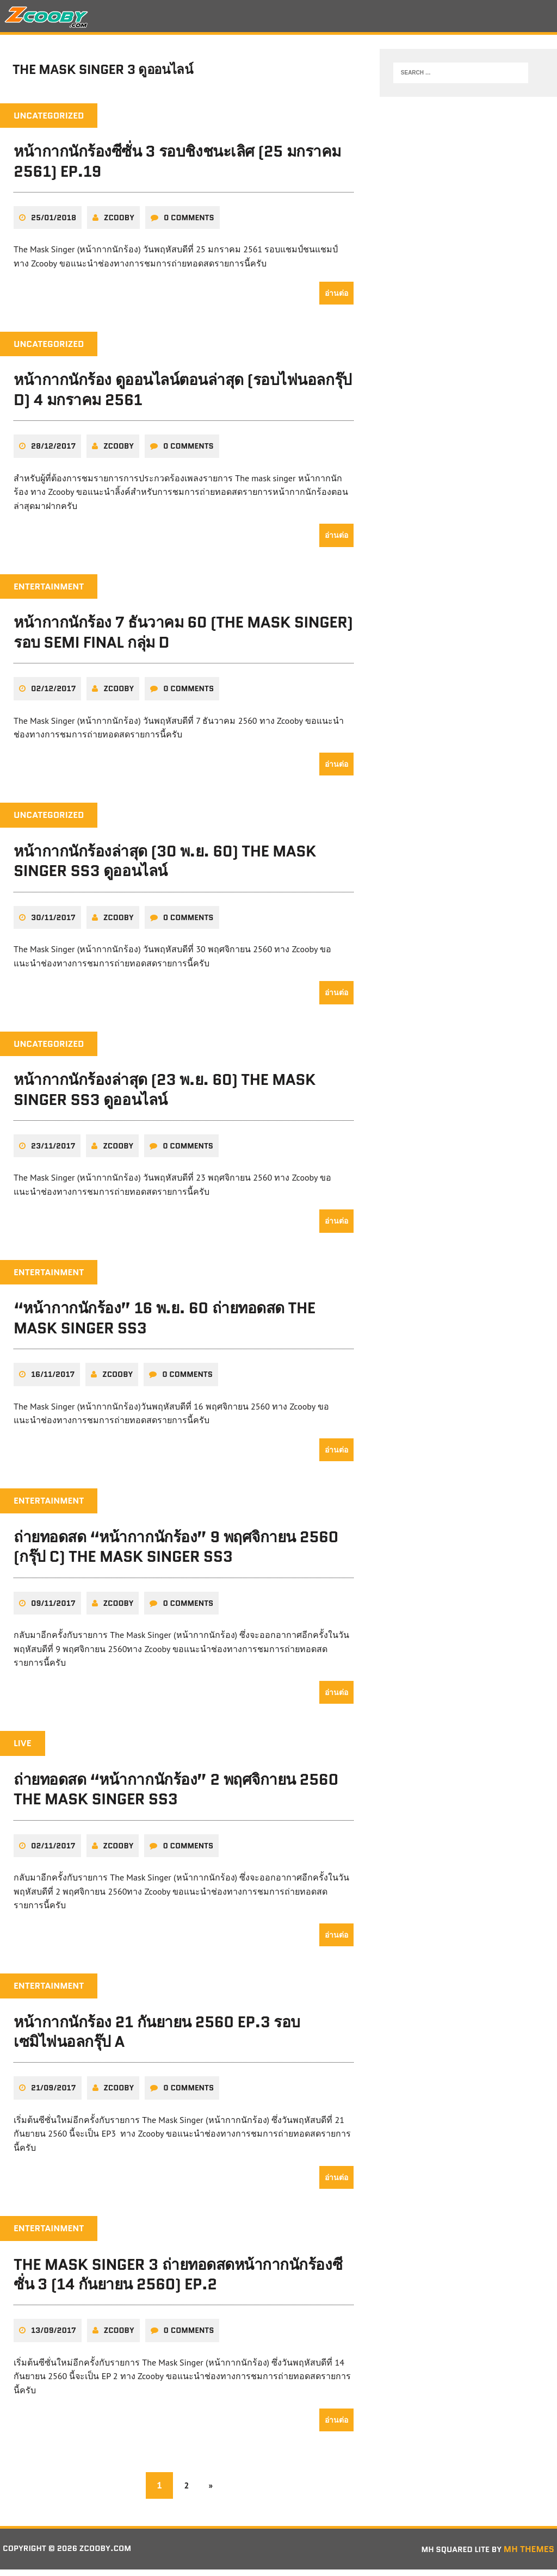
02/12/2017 (53, 695)
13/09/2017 (53, 2336)
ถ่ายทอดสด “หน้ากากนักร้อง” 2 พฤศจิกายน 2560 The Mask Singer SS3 (176, 1795)
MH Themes (529, 2555)
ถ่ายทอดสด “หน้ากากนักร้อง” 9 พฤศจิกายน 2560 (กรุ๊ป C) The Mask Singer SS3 (176, 1552)
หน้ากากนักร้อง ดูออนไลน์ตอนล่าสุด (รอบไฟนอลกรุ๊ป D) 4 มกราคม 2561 (183, 396)
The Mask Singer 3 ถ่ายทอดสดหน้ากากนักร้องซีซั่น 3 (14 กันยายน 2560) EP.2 (178, 2280)
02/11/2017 (53, 1851)
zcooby (119, 223)
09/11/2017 (53, 1609)
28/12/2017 (53, 452)
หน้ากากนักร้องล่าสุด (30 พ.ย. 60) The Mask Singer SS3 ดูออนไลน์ (165, 866)
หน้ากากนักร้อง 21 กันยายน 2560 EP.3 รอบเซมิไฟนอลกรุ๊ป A (157, 2037)
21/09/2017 (53, 2094)
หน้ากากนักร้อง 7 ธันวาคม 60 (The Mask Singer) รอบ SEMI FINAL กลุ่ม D (183, 638)
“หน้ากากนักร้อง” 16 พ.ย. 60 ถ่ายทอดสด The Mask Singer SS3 (164, 1324)
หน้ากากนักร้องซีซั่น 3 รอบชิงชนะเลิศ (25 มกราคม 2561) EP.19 (177, 167)
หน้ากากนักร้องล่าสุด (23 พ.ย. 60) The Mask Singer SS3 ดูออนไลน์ (164, 1095)
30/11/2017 (53, 923)
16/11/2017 (53, 1380)
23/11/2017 (53, 1151)
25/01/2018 (53, 223)
